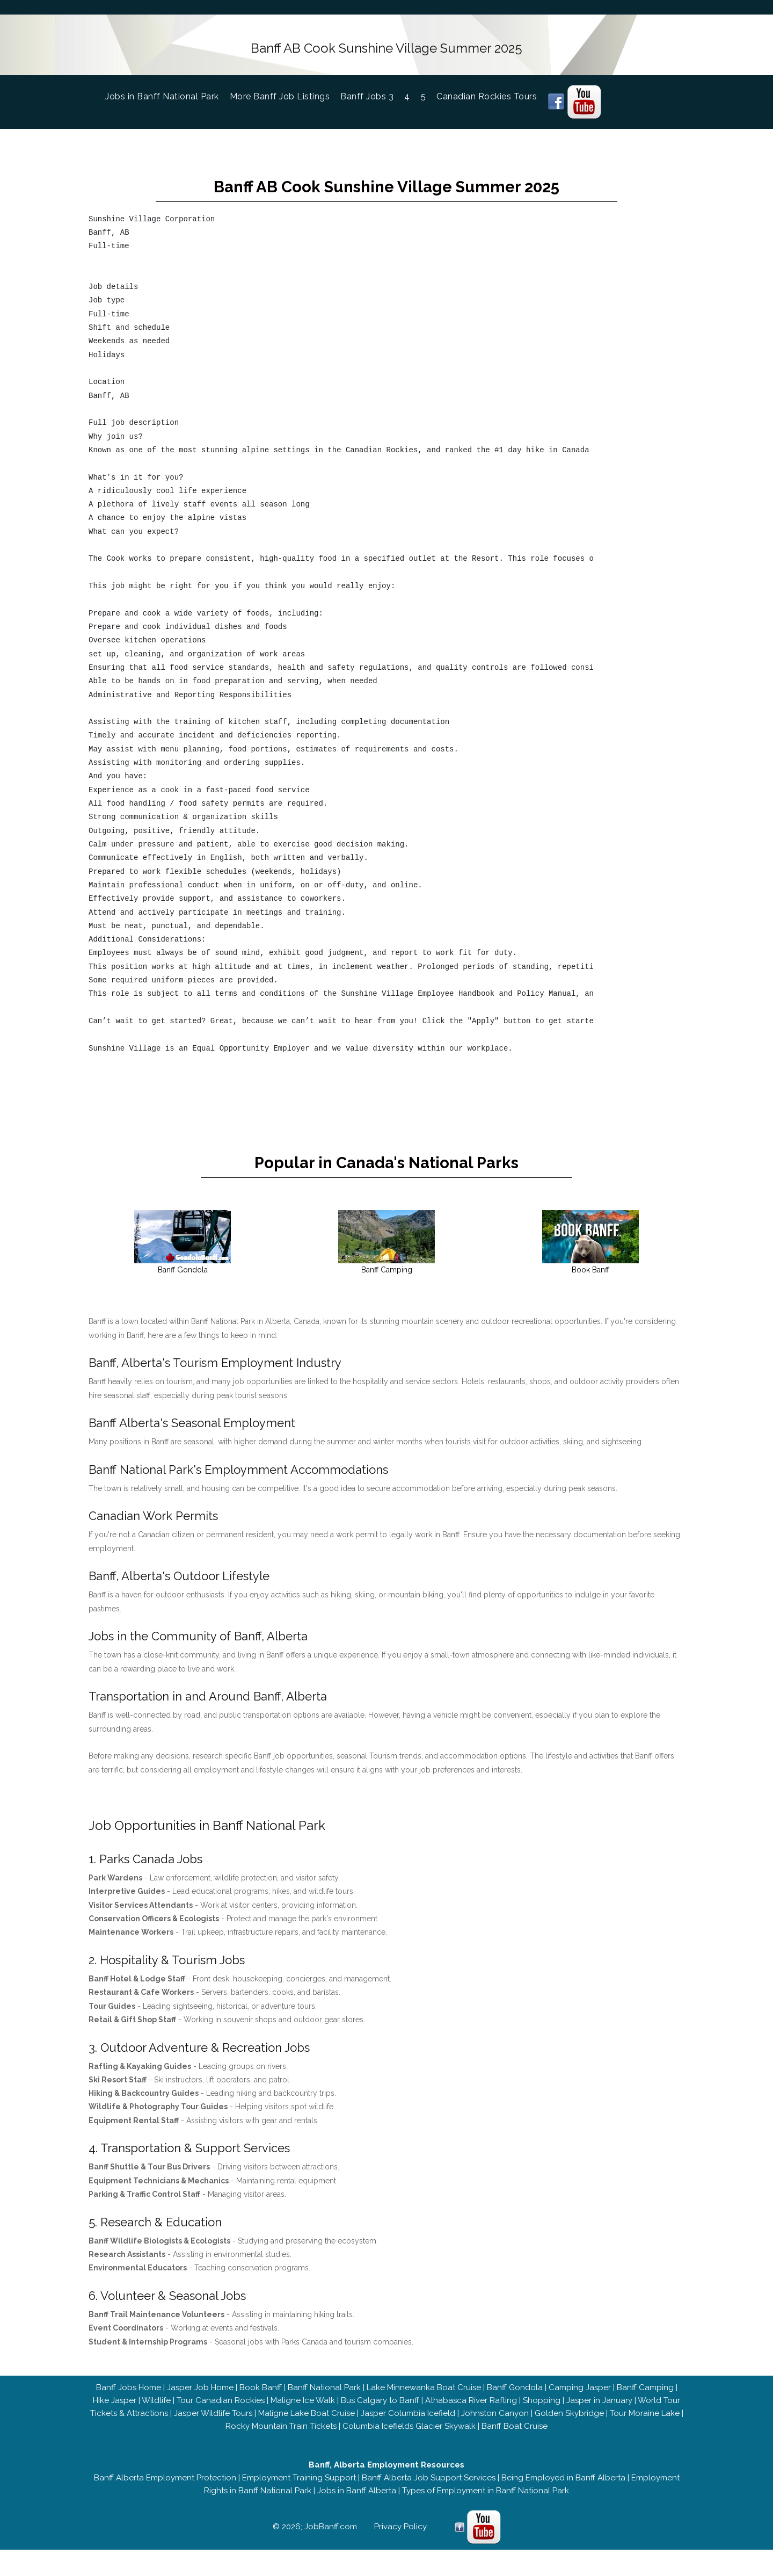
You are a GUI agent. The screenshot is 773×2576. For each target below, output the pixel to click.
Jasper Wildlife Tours (213, 2423)
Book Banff (260, 2398)
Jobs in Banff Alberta (356, 2501)
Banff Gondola (515, 2398)
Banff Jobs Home (128, 2398)
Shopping (541, 2410)
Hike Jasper (114, 2410)
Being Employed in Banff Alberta (563, 2488)
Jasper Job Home (200, 2398)
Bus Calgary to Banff (380, 2410)
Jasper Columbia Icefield (408, 2423)
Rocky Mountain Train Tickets (281, 2436)
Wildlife (156, 2410)
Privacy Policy (400, 2537)
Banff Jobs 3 (366, 93)
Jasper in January (599, 2410)
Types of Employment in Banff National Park (485, 2501)
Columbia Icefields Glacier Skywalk (409, 2436)
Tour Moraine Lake (645, 2423)
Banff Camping (645, 2398)
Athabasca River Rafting (471, 2410)
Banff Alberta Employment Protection (165, 2488)
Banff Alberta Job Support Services (428, 2488)
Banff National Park (324, 2398)
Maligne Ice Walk (303, 2410)
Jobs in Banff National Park (167, 92)
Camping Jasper (580, 2398)
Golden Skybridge (569, 2423)
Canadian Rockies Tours (486, 93)
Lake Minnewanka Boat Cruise (424, 2398)
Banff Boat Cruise (515, 2436)
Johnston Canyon (495, 2423)
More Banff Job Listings (280, 93)
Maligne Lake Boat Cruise (306, 2423)
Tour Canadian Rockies (221, 2410)
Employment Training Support (299, 2488)
